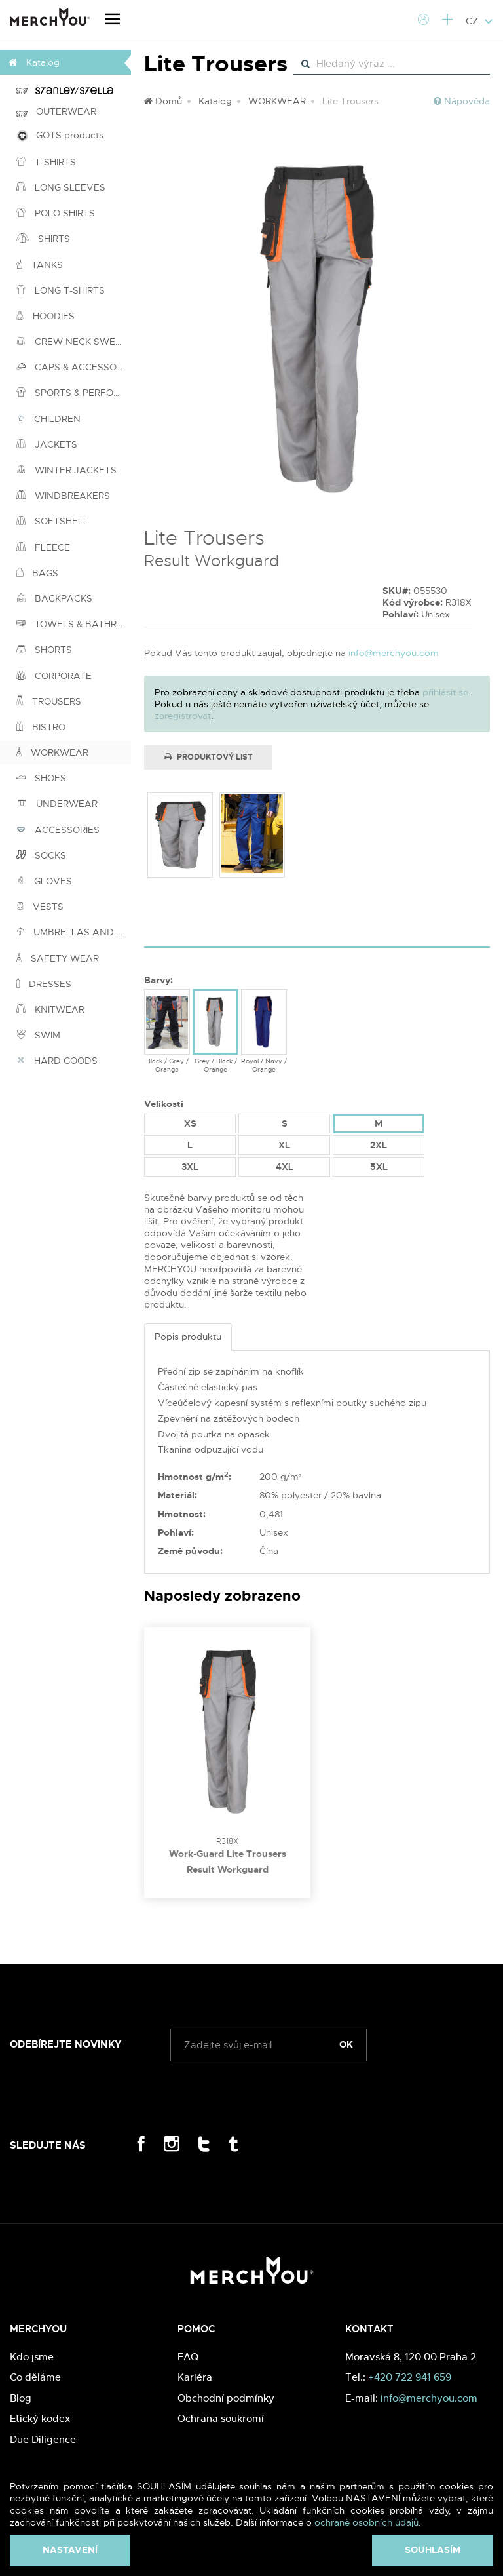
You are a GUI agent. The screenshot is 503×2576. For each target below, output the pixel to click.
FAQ (187, 2357)
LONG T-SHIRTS (60, 290)
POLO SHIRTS (55, 213)
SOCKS (41, 855)
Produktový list (208, 757)
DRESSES (43, 984)
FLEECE (43, 547)
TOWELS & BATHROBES (73, 624)
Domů (163, 101)
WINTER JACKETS (66, 470)
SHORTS (44, 649)
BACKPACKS (54, 598)
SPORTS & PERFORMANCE (73, 393)
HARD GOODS (57, 1060)
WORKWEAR (52, 752)
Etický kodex (40, 2418)
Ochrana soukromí (220, 2418)
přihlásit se (445, 692)
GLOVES (44, 881)
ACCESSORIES (58, 830)
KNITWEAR (50, 1009)
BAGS (37, 573)
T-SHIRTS (46, 162)
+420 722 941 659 (409, 2377)
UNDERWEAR (57, 804)
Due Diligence (43, 2439)
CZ (479, 21)
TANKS (39, 265)
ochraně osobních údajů (366, 2522)
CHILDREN (48, 419)
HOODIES (45, 316)
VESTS (40, 906)
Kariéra (194, 2377)
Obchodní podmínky (225, 2398)
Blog (20, 2398)
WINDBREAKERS (63, 495)
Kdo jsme (32, 2357)
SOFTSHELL (52, 521)
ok (346, 2044)
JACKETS (46, 444)
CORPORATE (54, 676)
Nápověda (462, 101)
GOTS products (59, 135)
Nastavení (70, 2550)
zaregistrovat (183, 716)
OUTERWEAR (56, 111)
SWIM (38, 1035)
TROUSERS (48, 701)
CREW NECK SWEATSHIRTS (73, 341)
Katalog (215, 101)
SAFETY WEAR (57, 958)
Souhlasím (432, 2550)
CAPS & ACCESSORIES (73, 367)
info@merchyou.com (393, 653)
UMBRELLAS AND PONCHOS (73, 932)
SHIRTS (43, 238)
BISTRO (40, 727)
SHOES (41, 778)
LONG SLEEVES (60, 187)
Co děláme (35, 2377)
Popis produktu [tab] (188, 1336)
